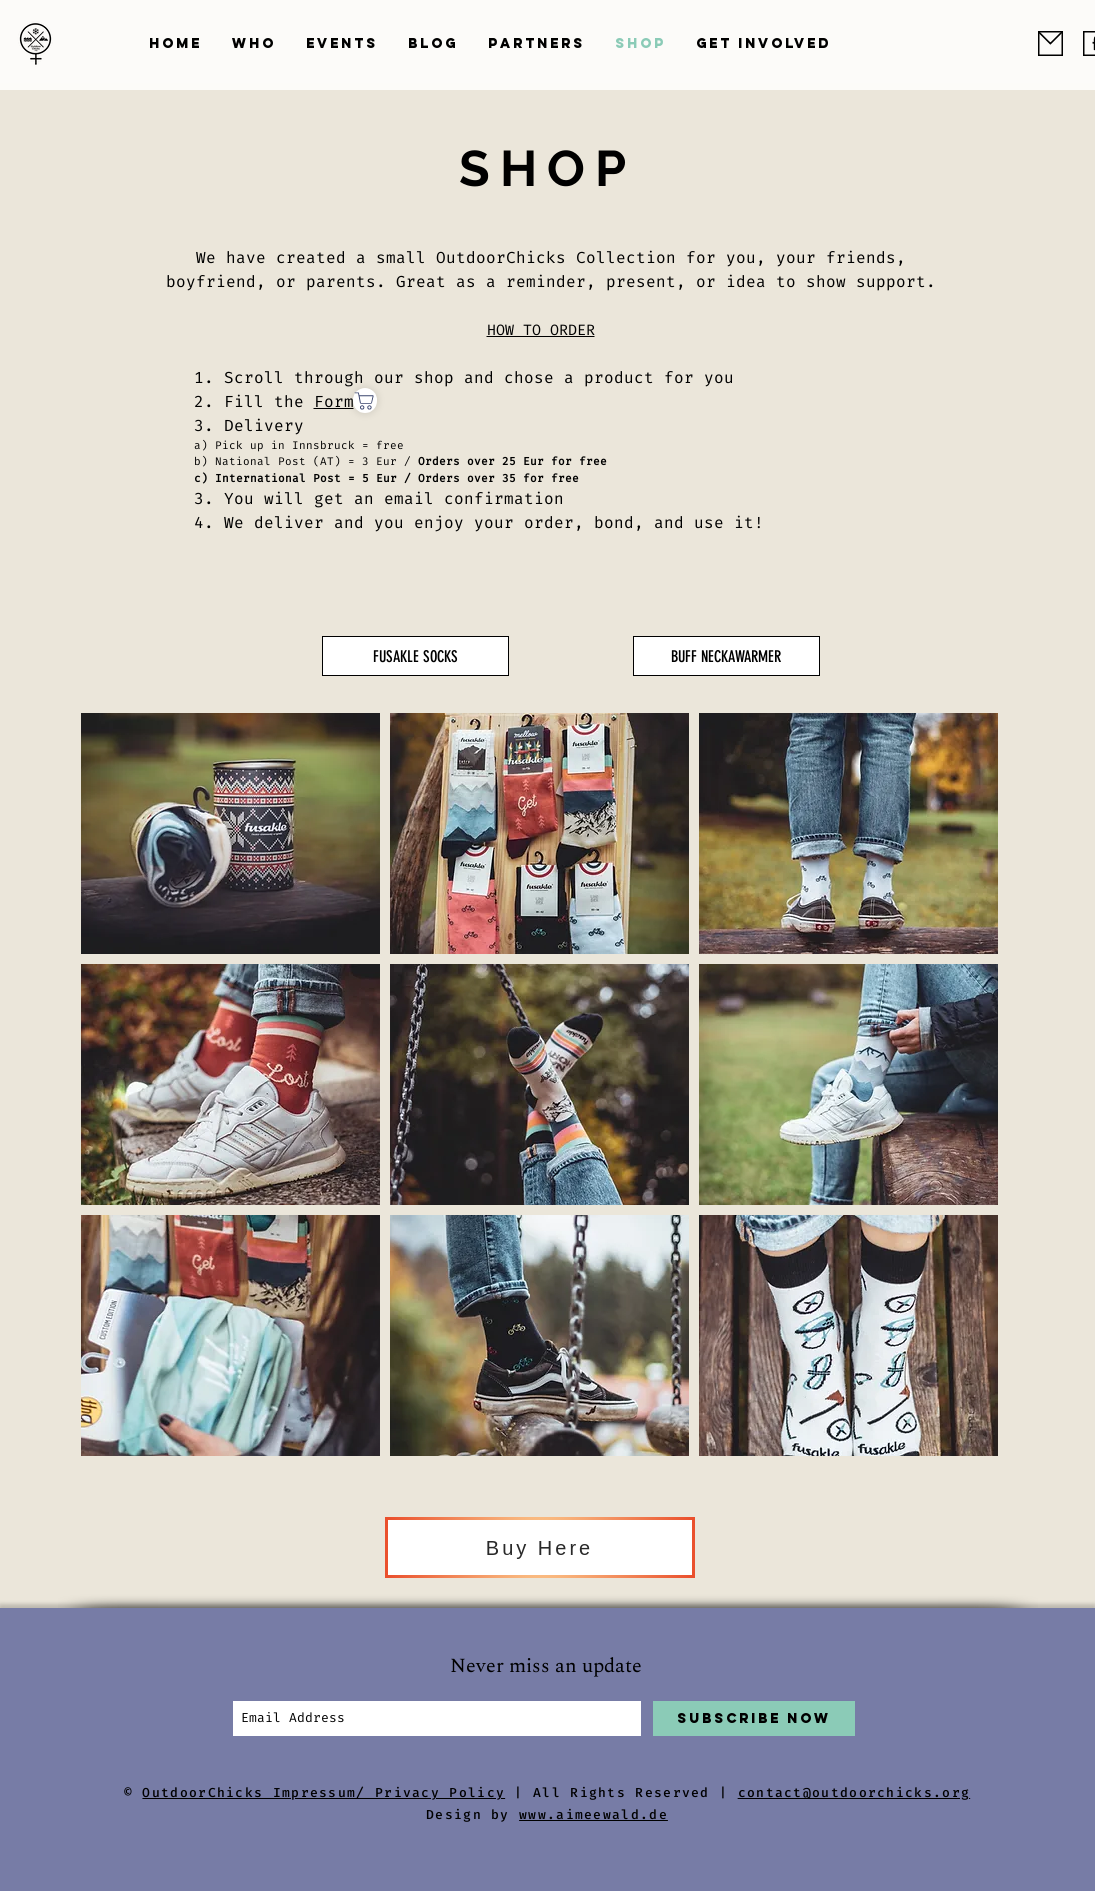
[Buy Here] (540, 1547)
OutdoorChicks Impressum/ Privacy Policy (323, 1792)
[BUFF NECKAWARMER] (726, 656)
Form (334, 401)
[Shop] (365, 400)
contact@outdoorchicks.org (854, 1792)
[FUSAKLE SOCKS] (415, 656)
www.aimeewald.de (593, 1814)
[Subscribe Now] (754, 1718)
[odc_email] (1050, 43)
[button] (254, 43)
